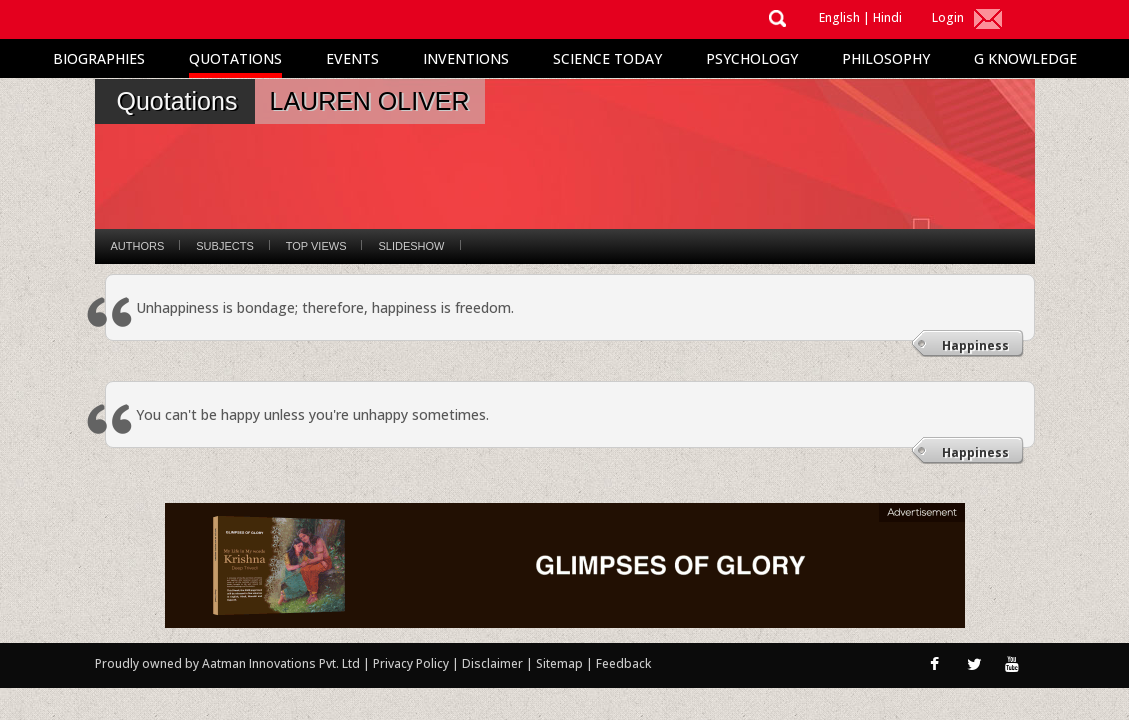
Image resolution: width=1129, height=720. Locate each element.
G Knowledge (1025, 58)
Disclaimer (492, 663)
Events (352, 58)
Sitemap (561, 663)
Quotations (235, 58)
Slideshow (411, 246)
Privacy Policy (412, 663)
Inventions (466, 58)
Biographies (99, 58)
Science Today (607, 58)
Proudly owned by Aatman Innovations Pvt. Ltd (227, 663)
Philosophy (886, 58)
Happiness (975, 345)
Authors (138, 246)
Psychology (752, 58)
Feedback (623, 663)
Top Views (316, 246)
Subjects (224, 246)
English (839, 17)
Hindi (887, 17)
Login (948, 17)
